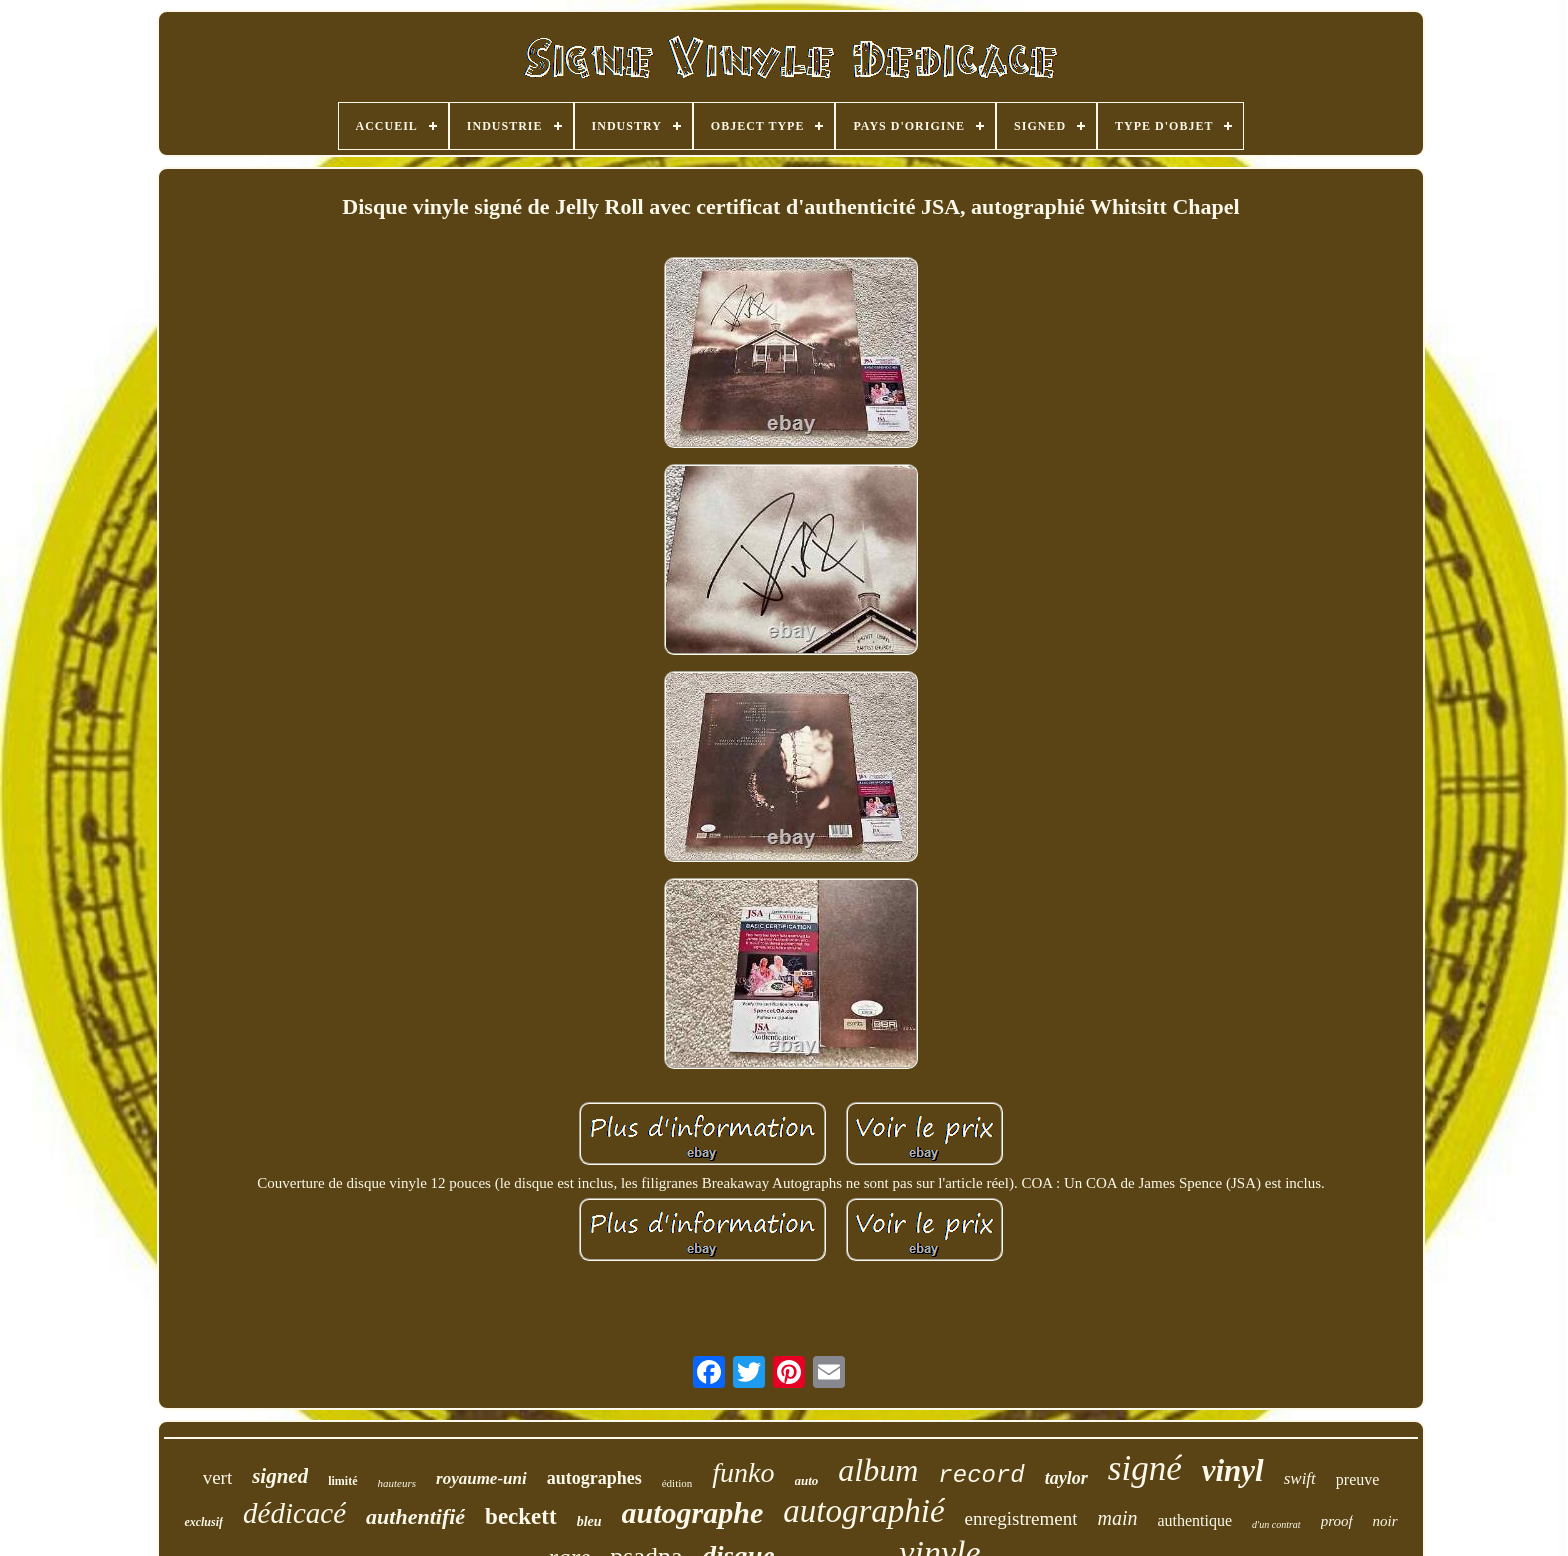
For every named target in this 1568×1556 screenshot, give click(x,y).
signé (1145, 1468)
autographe (693, 1512)
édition (677, 1483)
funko (743, 1472)
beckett (521, 1516)
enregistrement (1021, 1518)
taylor (1066, 1478)
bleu (589, 1521)
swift (1300, 1478)
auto (807, 1480)
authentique (1194, 1520)
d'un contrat (1276, 1524)
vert (218, 1477)
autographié (863, 1511)
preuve (1358, 1479)
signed (280, 1476)
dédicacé (294, 1513)
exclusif (203, 1522)
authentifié (415, 1516)
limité (342, 1481)
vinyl (1233, 1470)
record (981, 1475)
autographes (594, 1478)
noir (1385, 1521)
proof (1337, 1521)
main (1117, 1518)
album (878, 1470)
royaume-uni (481, 1478)
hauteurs (397, 1483)
